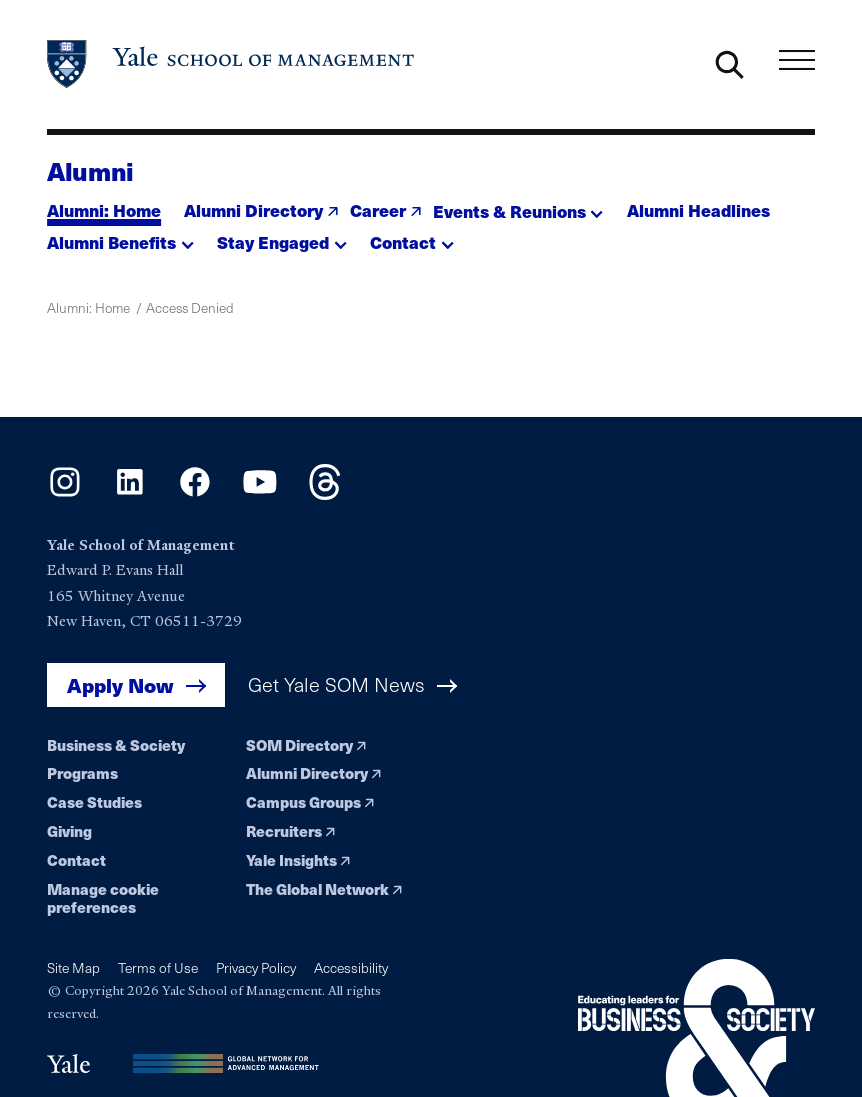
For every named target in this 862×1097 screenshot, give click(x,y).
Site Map (73, 967)
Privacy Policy (256, 967)
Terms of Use (158, 967)
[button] (518, 205)
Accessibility (351, 967)
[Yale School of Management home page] (231, 64)
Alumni (90, 170)
